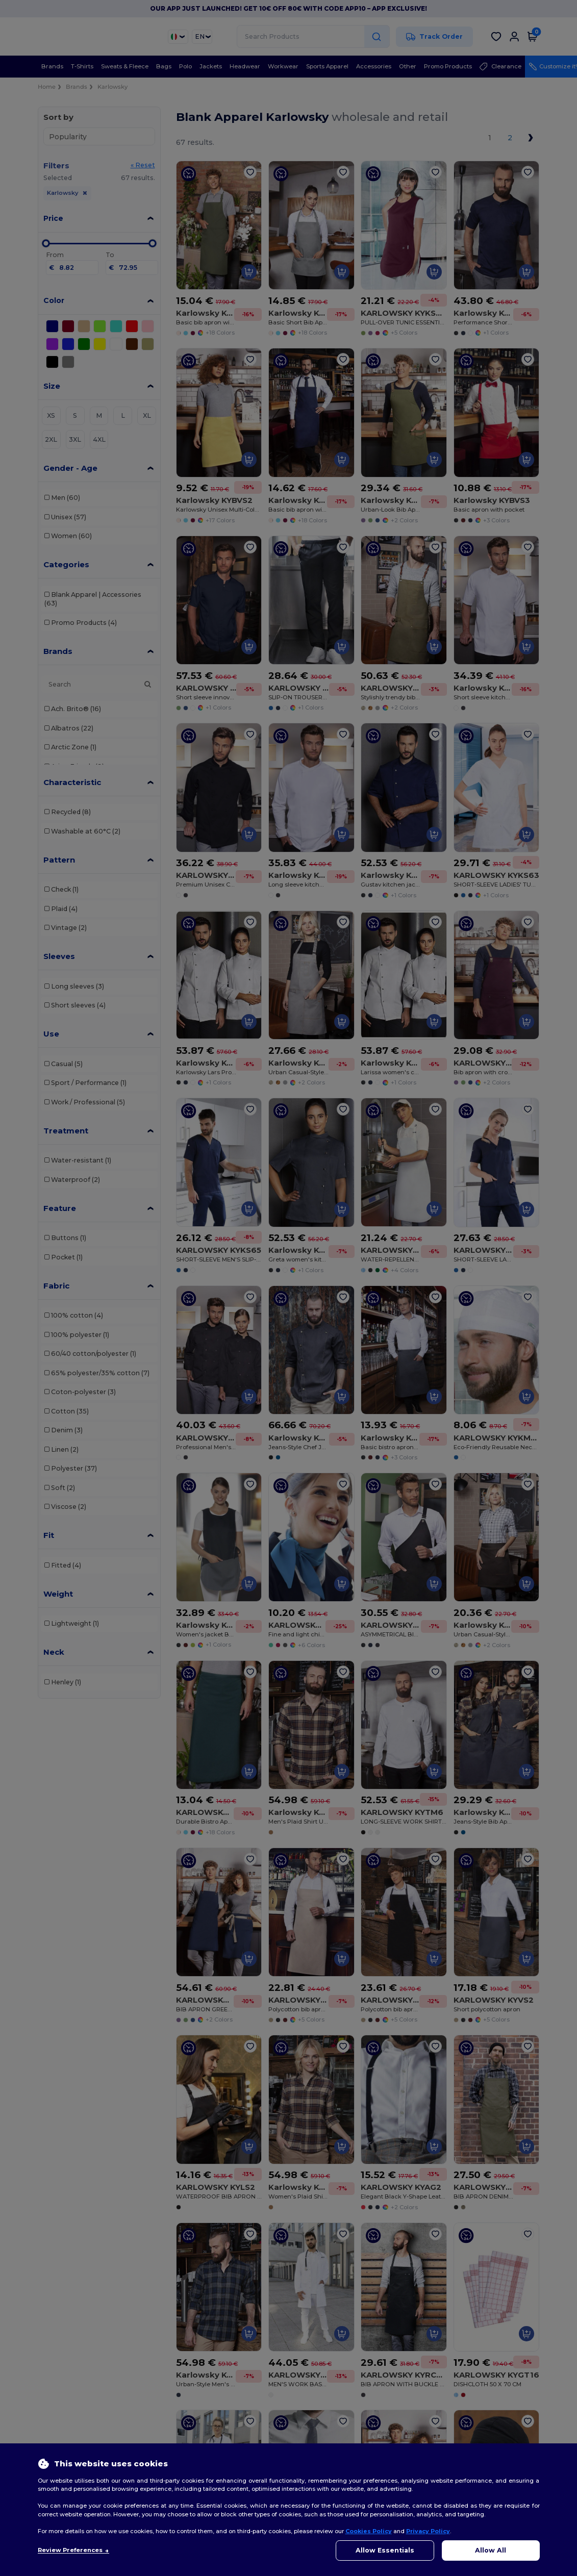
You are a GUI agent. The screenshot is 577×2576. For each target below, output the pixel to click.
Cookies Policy (368, 2531)
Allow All (490, 2550)
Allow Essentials (385, 2550)
